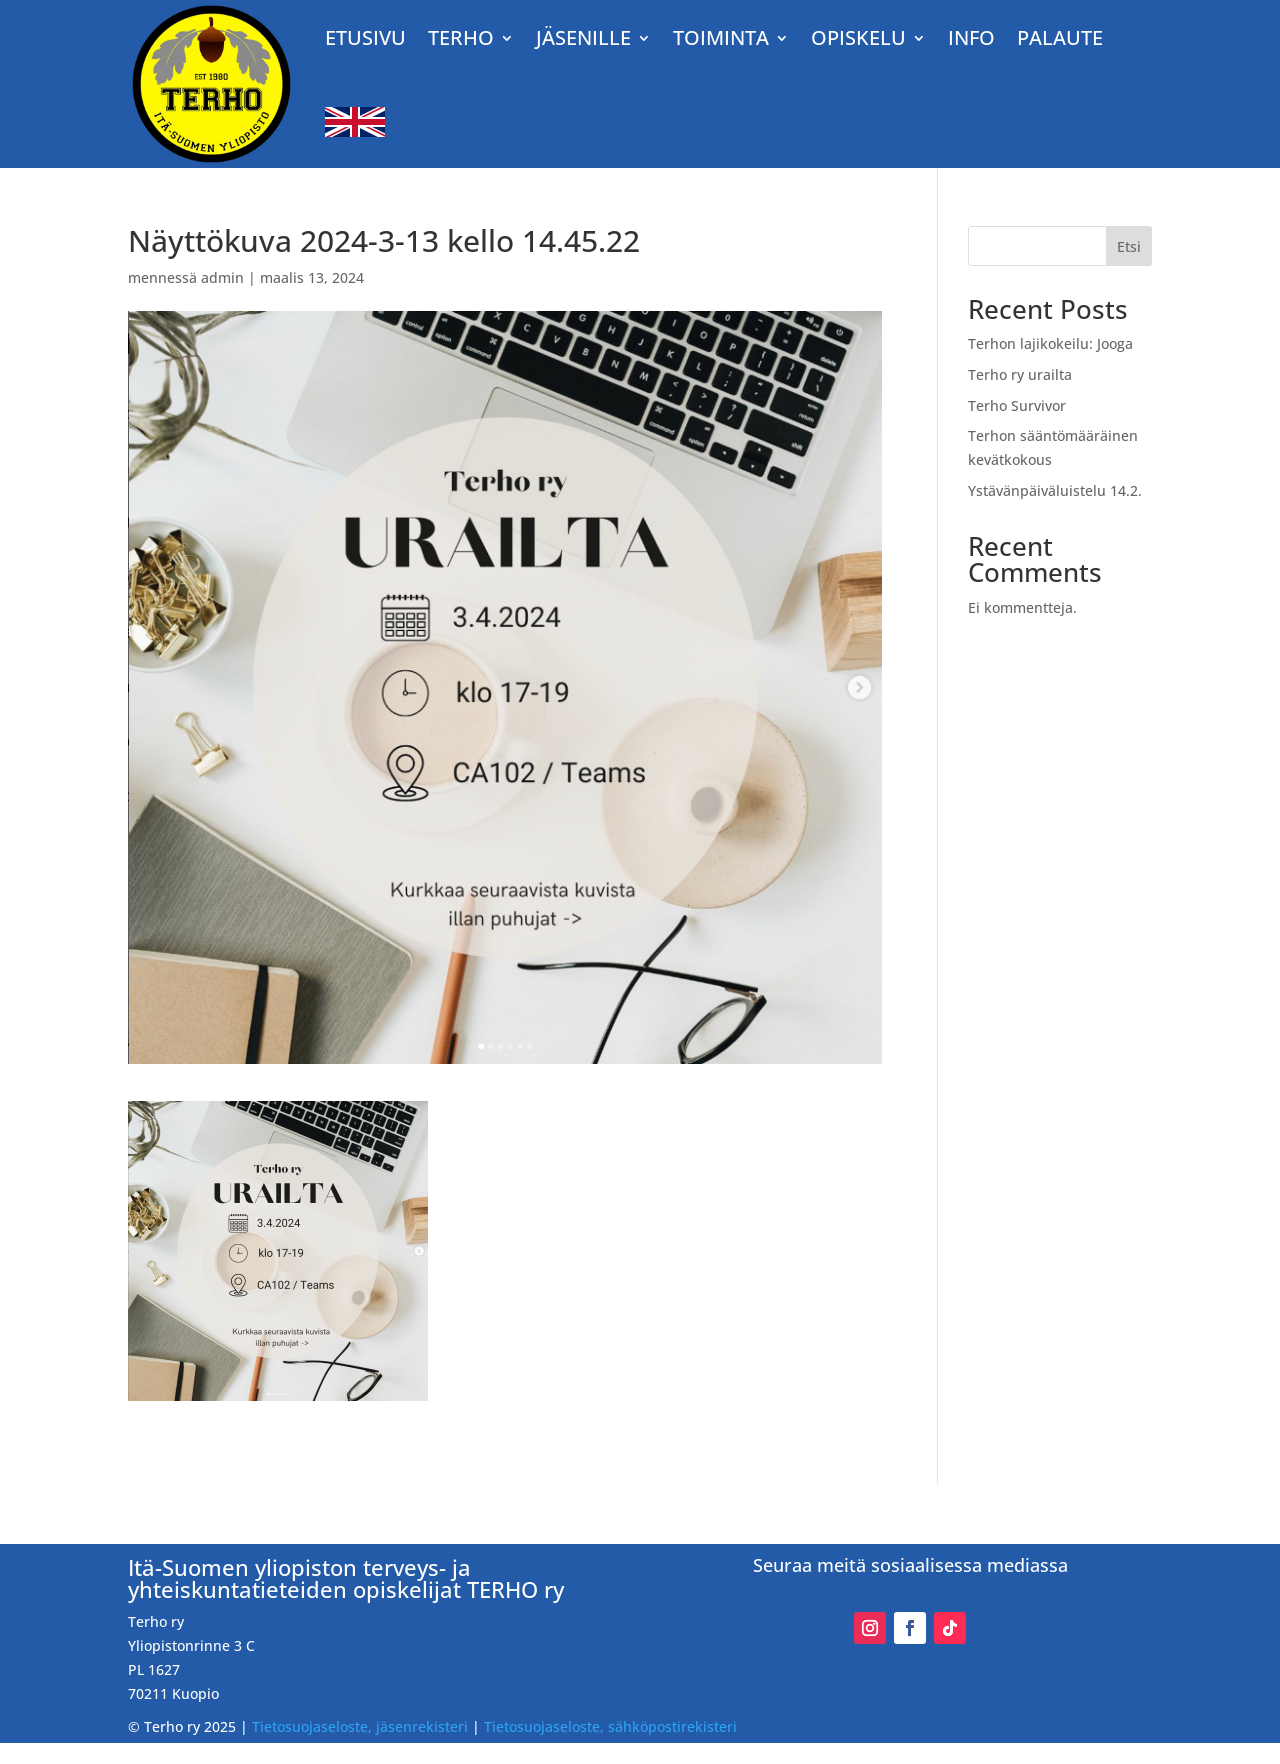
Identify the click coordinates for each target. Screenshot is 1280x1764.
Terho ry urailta (1020, 374)
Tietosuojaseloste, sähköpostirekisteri (610, 1726)
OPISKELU (858, 37)
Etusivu (365, 37)
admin (222, 277)
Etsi (1129, 246)
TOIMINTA (721, 37)
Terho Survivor (1017, 405)
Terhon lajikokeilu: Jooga (1050, 343)
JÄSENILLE (583, 37)
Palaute (1060, 37)
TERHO (461, 37)
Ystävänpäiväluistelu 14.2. (1055, 490)
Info (971, 37)
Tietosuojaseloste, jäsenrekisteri (360, 1726)
